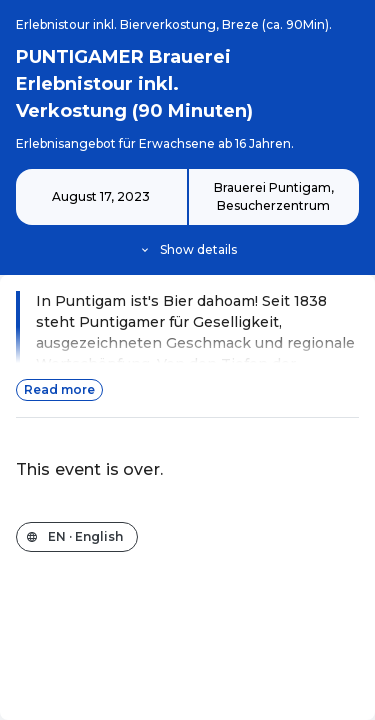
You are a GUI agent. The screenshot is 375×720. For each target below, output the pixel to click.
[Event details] (187, 214)
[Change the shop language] (77, 537)
